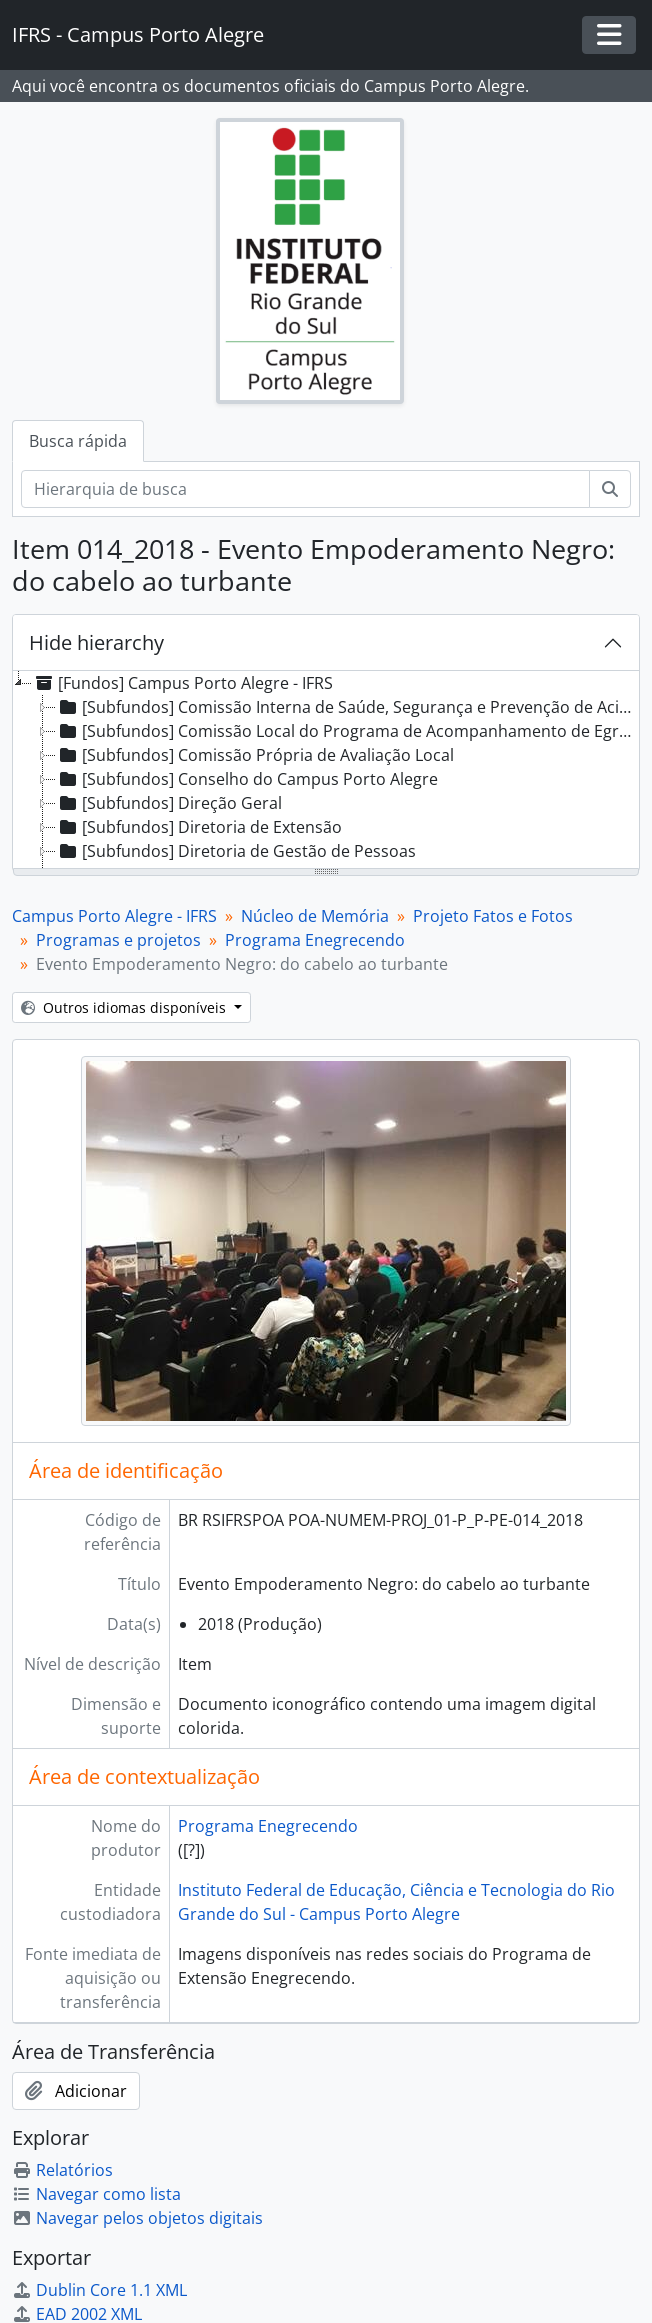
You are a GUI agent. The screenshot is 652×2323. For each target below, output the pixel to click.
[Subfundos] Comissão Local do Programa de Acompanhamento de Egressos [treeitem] (346, 731)
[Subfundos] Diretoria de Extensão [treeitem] (199, 827)
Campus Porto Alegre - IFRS (114, 916)
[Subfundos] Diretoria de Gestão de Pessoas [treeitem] (236, 851)
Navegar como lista (96, 2194)
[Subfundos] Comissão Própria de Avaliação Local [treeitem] (255, 755)
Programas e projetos (118, 940)
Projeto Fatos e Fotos (493, 916)
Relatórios (62, 2170)
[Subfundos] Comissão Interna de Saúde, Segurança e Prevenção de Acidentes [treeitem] (346, 707)
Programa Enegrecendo (315, 940)
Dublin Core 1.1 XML (99, 2290)
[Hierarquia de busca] (305, 489)
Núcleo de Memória (315, 916)
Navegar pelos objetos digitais (137, 2218)
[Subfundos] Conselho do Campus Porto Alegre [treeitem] (247, 779)
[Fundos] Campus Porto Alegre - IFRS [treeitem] (182, 683)
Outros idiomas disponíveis (125, 1007)
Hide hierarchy (96, 642)
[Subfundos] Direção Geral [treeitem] (169, 803)
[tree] (326, 771)
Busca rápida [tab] (78, 441)
